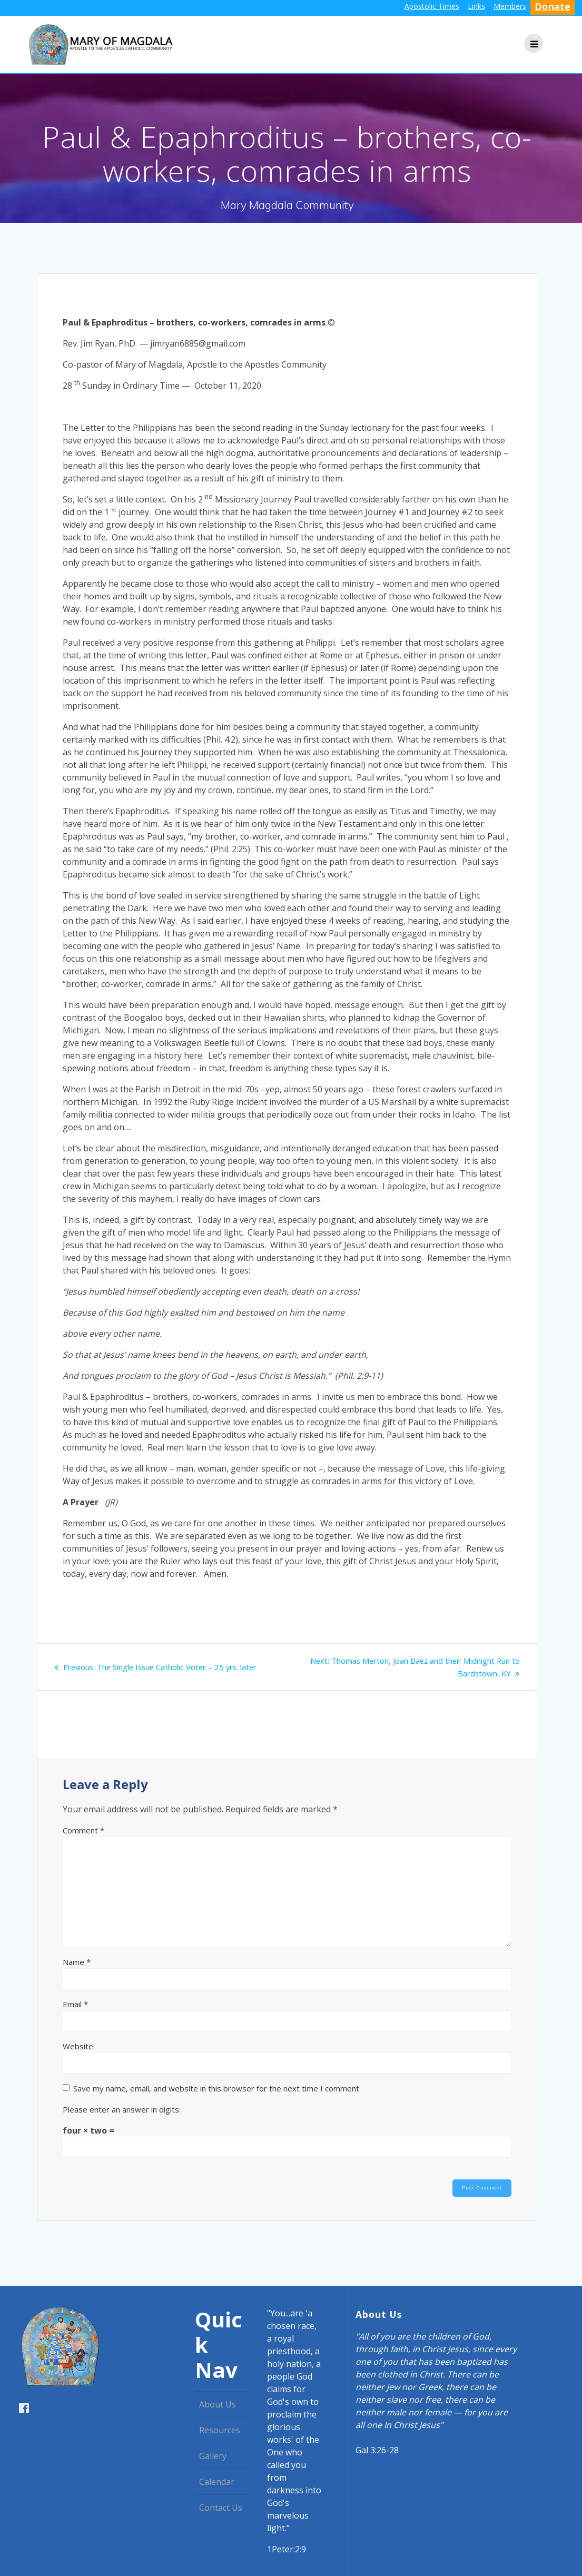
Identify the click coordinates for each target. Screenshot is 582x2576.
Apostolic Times (432, 6)
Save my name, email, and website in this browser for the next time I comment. (217, 2088)
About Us (217, 2404)
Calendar (216, 2482)
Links (476, 6)
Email (75, 2004)
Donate (552, 6)
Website (78, 2046)
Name (77, 1962)
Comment (83, 1830)
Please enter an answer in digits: (122, 2109)
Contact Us (220, 2507)
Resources (219, 2430)
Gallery (212, 2456)
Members (510, 6)
